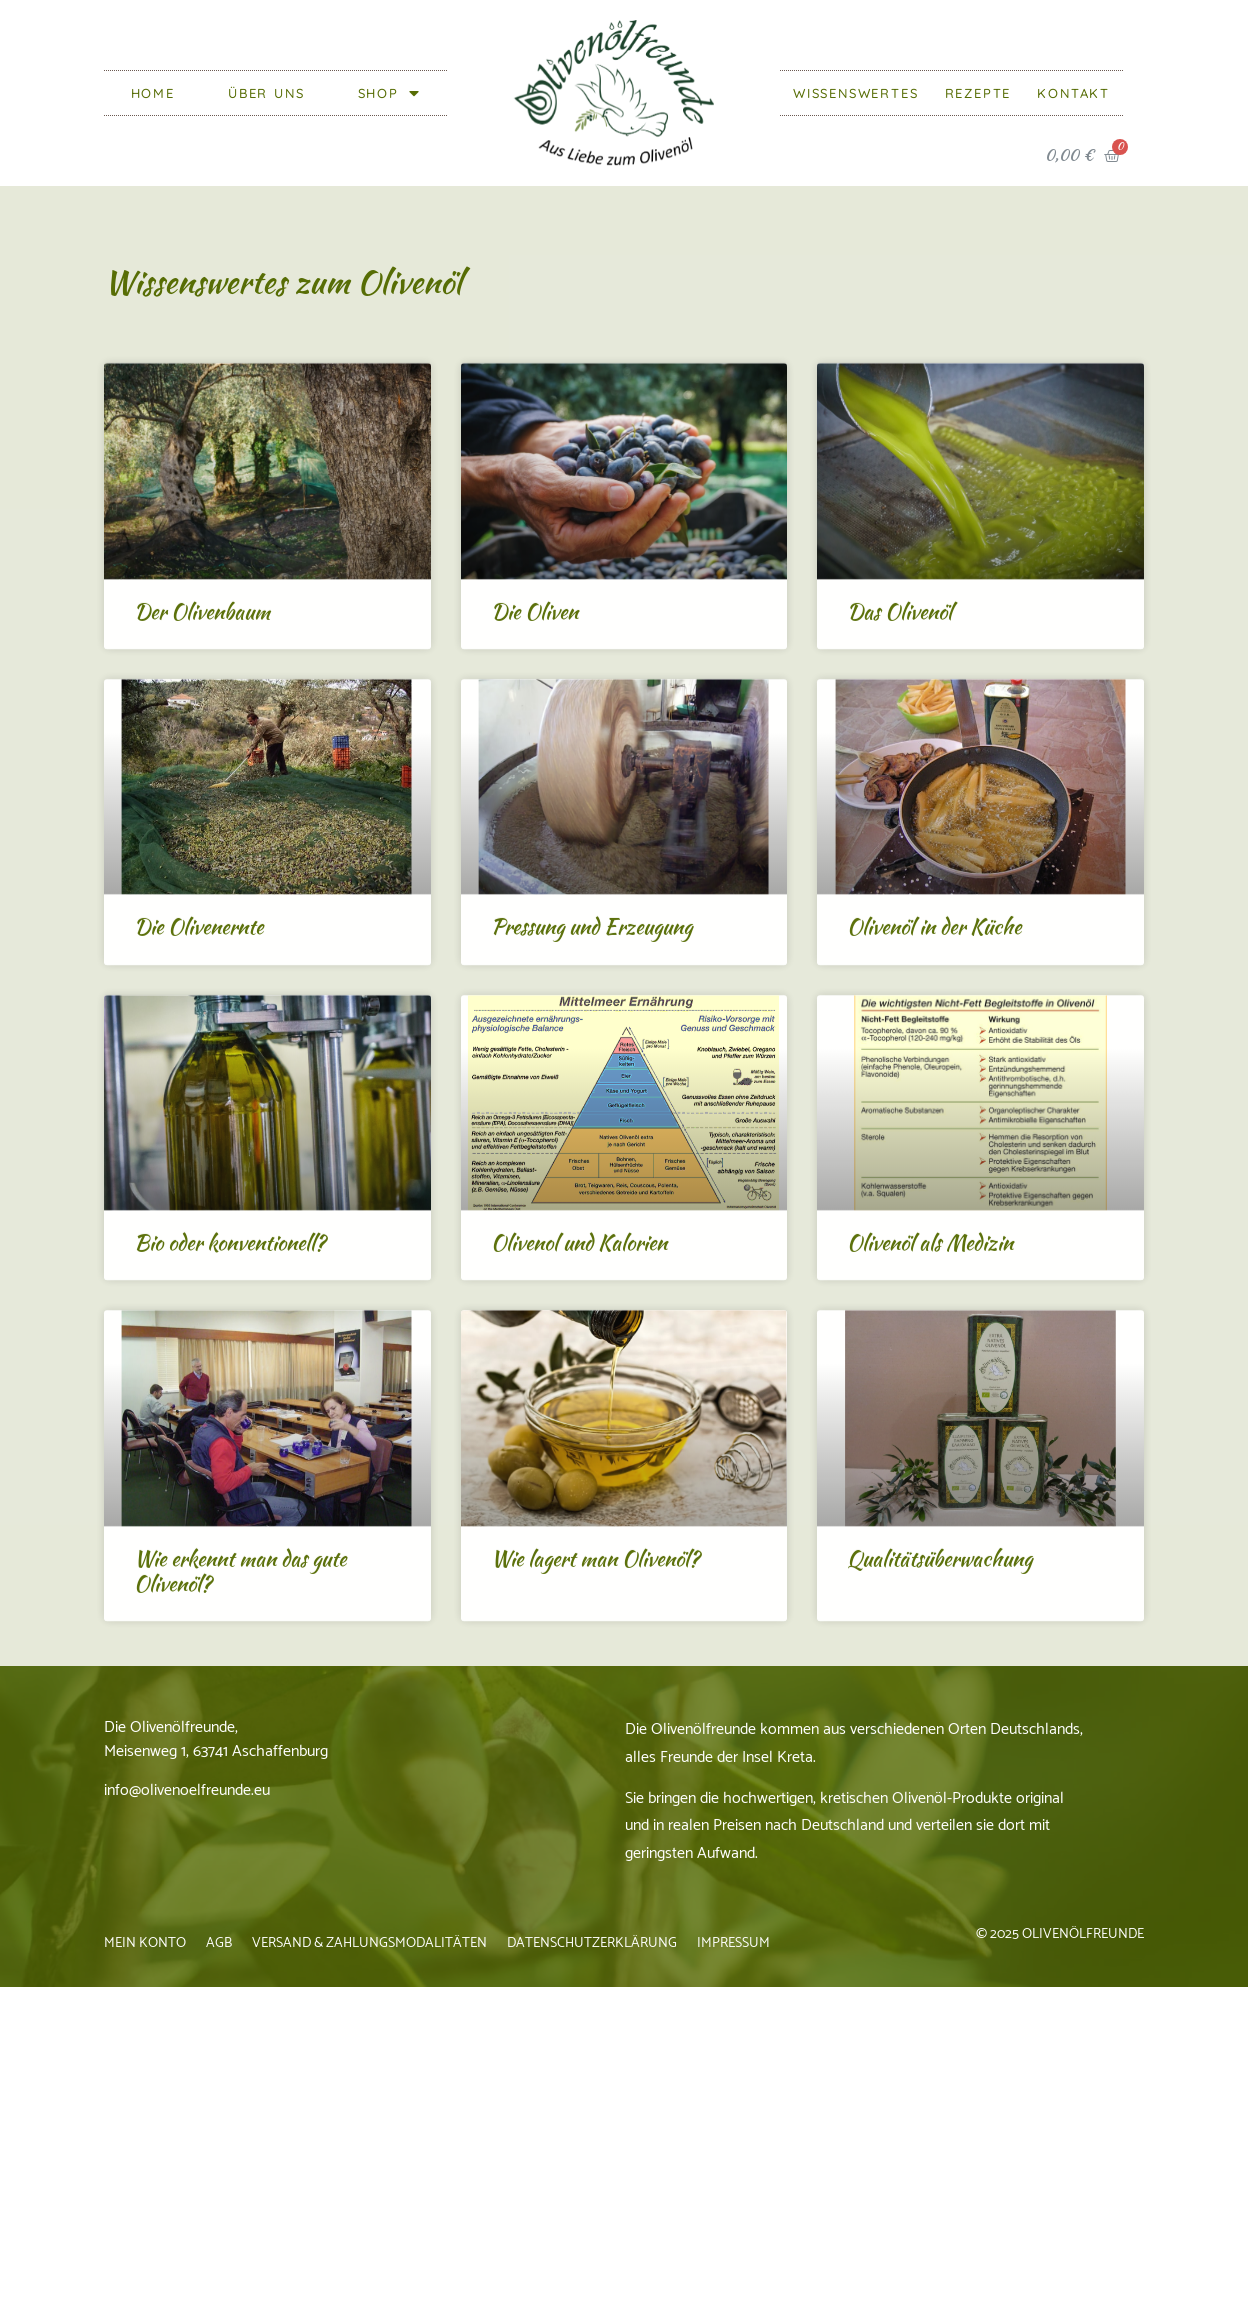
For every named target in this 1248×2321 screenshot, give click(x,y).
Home (153, 93)
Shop (389, 93)
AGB (219, 1943)
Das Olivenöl (899, 757)
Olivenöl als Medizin (930, 1389)
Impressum (733, 1943)
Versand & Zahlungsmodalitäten (369, 1943)
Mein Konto (145, 1943)
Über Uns (266, 93)
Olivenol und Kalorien (579, 1389)
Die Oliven (534, 757)
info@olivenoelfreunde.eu (187, 1790)
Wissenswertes (855, 93)
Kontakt (1073, 93)
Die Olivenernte (198, 1073)
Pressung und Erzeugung (591, 1073)
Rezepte (978, 93)
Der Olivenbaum (202, 757)
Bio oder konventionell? (229, 1389)
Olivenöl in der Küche (934, 1073)
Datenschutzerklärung (592, 1943)
